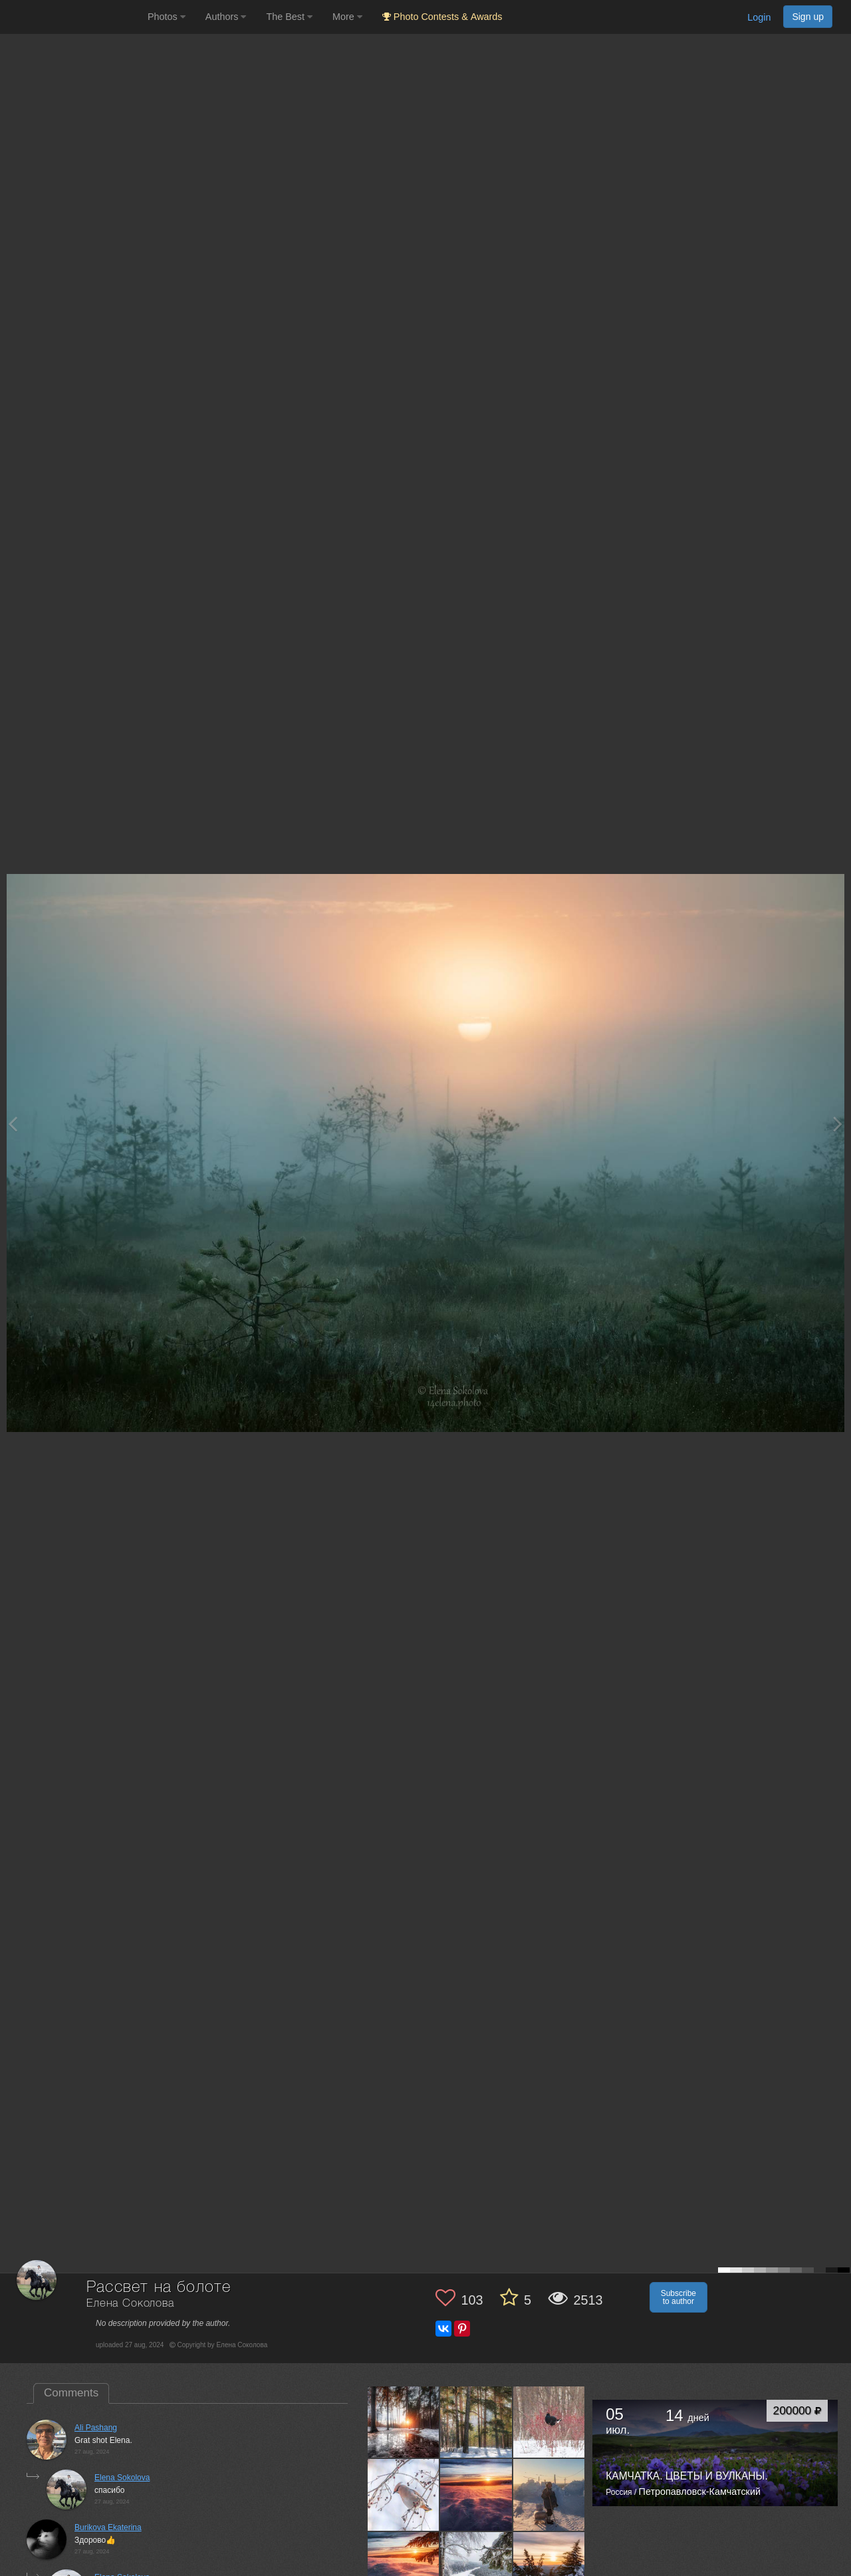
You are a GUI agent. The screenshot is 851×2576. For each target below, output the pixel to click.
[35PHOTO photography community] (72, 17)
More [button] (347, 16)
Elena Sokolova (122, 2477)
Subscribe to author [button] (678, 2297)
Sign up (808, 16)
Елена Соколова (130, 2304)
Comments (71, 2392)
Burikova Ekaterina (108, 2527)
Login (759, 17)
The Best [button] (289, 16)
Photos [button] (166, 16)
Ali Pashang (95, 2427)
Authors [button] (226, 16)
